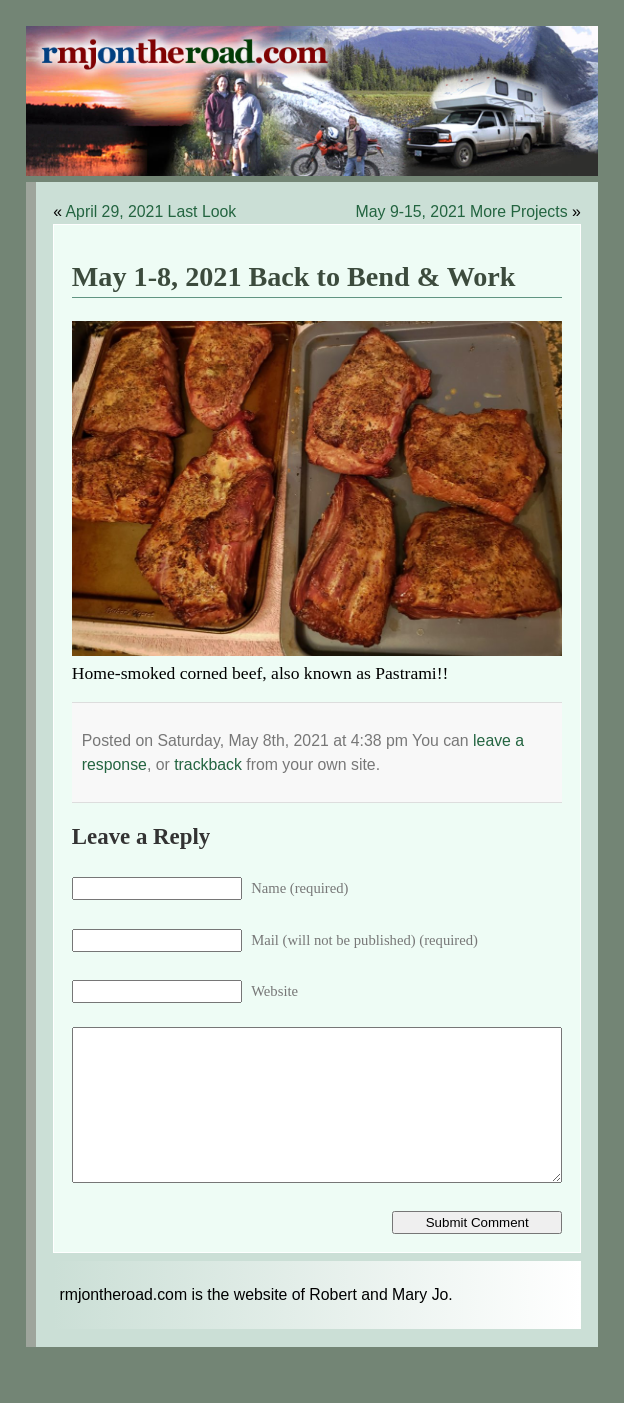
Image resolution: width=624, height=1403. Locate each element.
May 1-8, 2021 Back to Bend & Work (294, 276)
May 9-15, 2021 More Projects (462, 211)
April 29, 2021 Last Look (151, 211)
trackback (208, 764)
